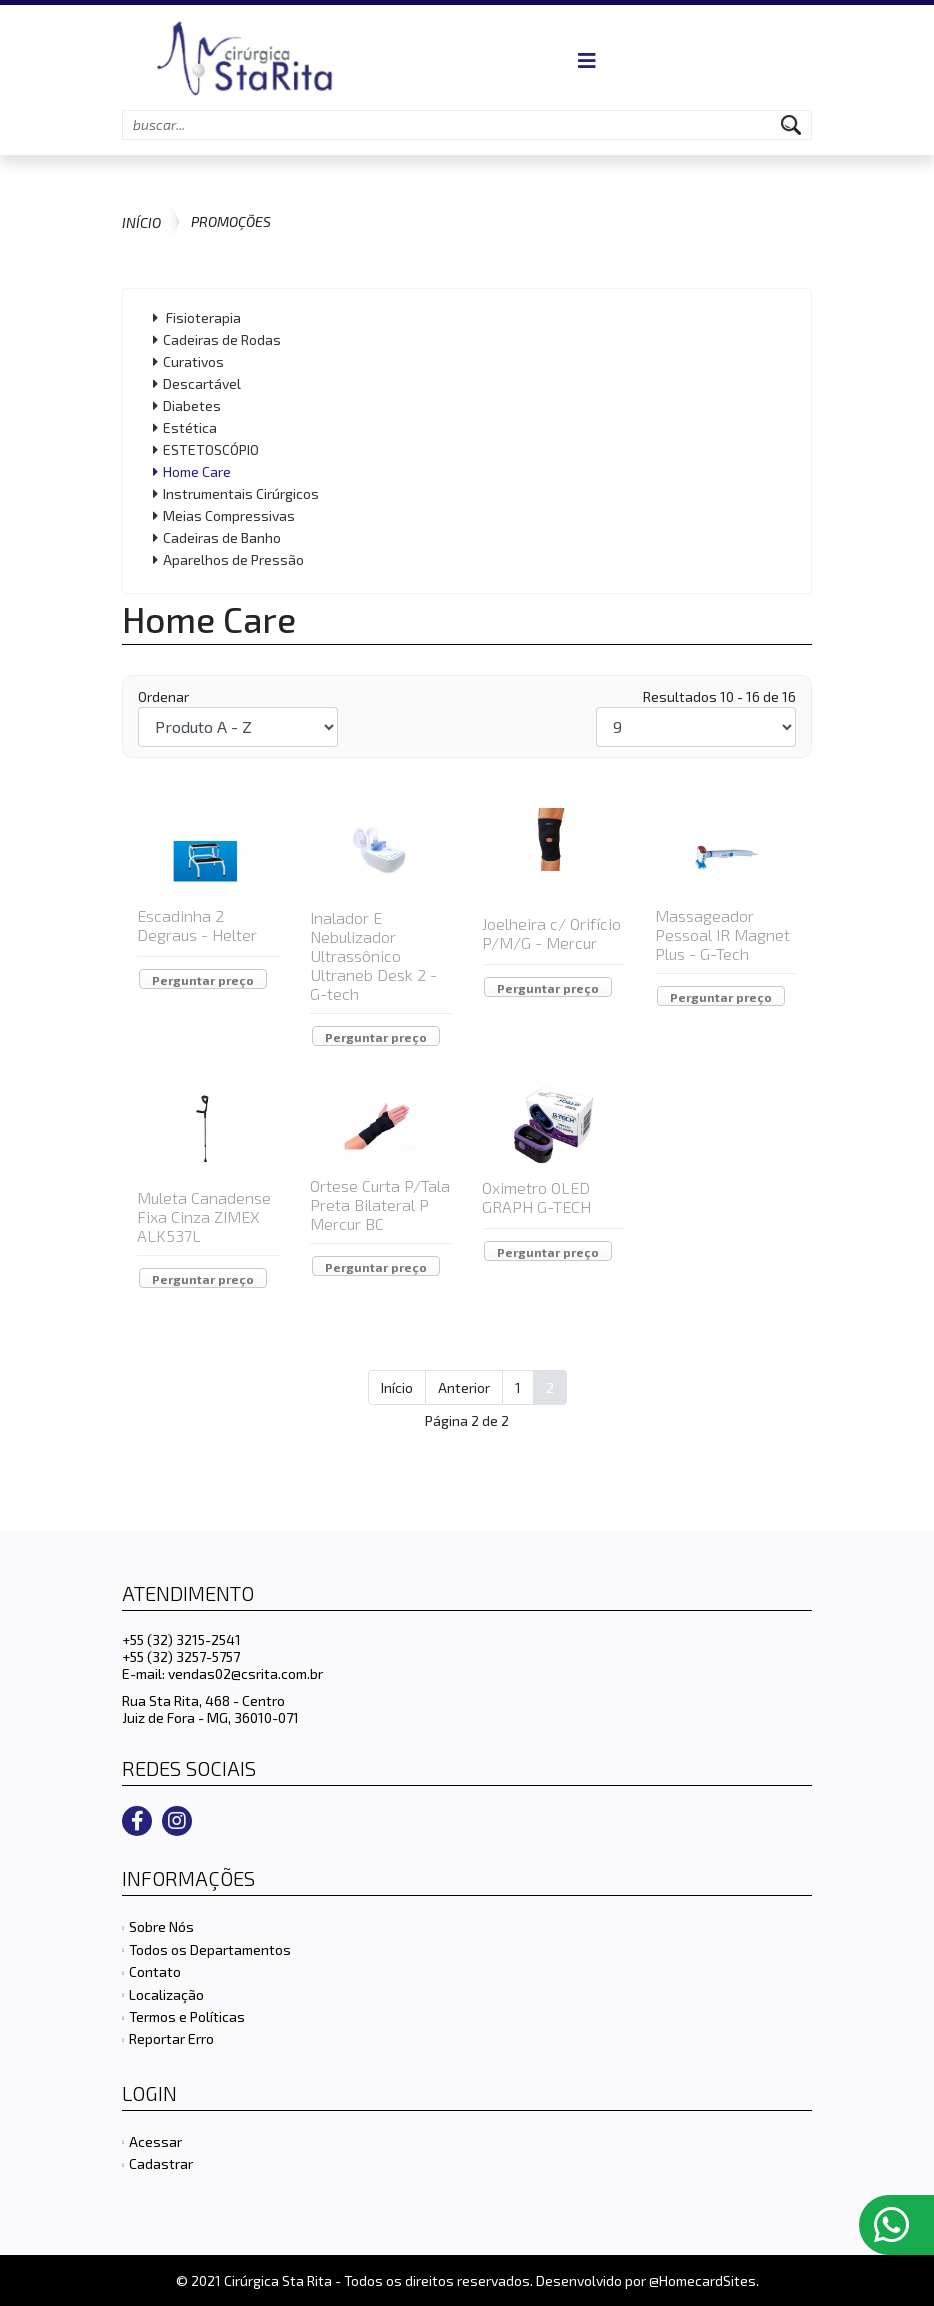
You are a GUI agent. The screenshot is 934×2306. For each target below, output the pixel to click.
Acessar (155, 2141)
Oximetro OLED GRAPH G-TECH (536, 1197)
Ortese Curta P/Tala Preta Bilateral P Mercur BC (380, 1204)
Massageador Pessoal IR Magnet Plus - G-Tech (722, 934)
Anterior (464, 1387)
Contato (155, 1971)
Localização (166, 1994)
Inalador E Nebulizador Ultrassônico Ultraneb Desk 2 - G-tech (373, 955)
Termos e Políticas (187, 2016)
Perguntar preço (203, 980)
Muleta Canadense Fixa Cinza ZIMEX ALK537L (204, 1216)
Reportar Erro (171, 2038)
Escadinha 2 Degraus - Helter (197, 925)
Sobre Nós (161, 1926)
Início (397, 1387)
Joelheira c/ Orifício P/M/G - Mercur (551, 933)
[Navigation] (587, 60)
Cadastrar (161, 2163)
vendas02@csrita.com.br (245, 1673)
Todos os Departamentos (210, 1949)
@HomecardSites (702, 2280)
